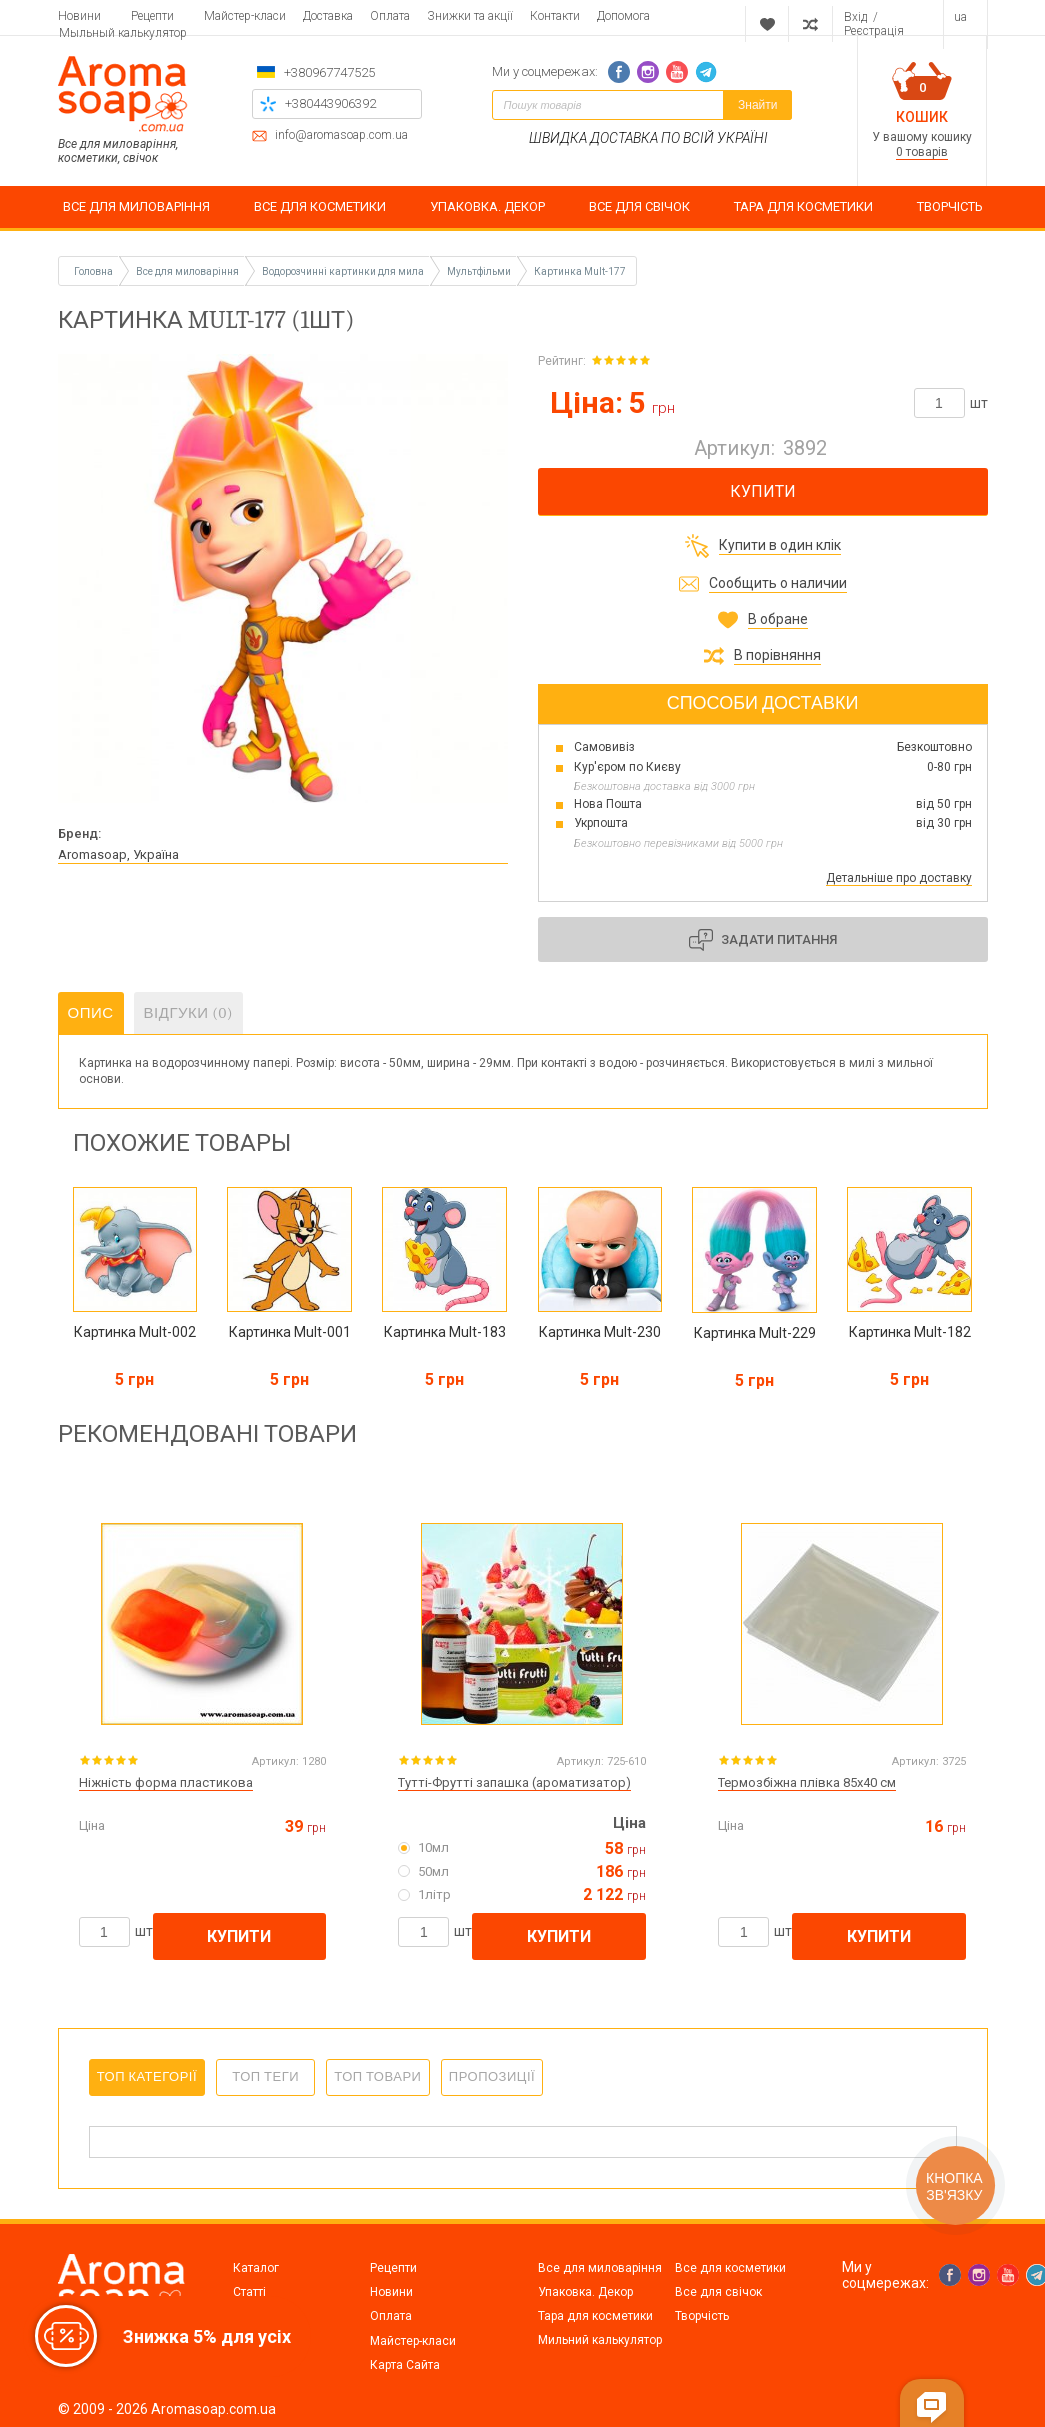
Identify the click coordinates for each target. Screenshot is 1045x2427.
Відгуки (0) (189, 1013)
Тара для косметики (595, 2316)
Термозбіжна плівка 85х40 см (807, 1782)
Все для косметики (730, 2268)
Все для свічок (718, 2292)
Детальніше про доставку (899, 878)
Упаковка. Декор (585, 2292)
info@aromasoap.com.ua (341, 135)
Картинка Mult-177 (580, 271)
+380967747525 (329, 72)
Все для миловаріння (600, 2268)
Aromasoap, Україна (118, 854)
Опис (91, 1013)
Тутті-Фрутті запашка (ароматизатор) (514, 1782)
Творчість (702, 2316)
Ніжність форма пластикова (166, 1782)
